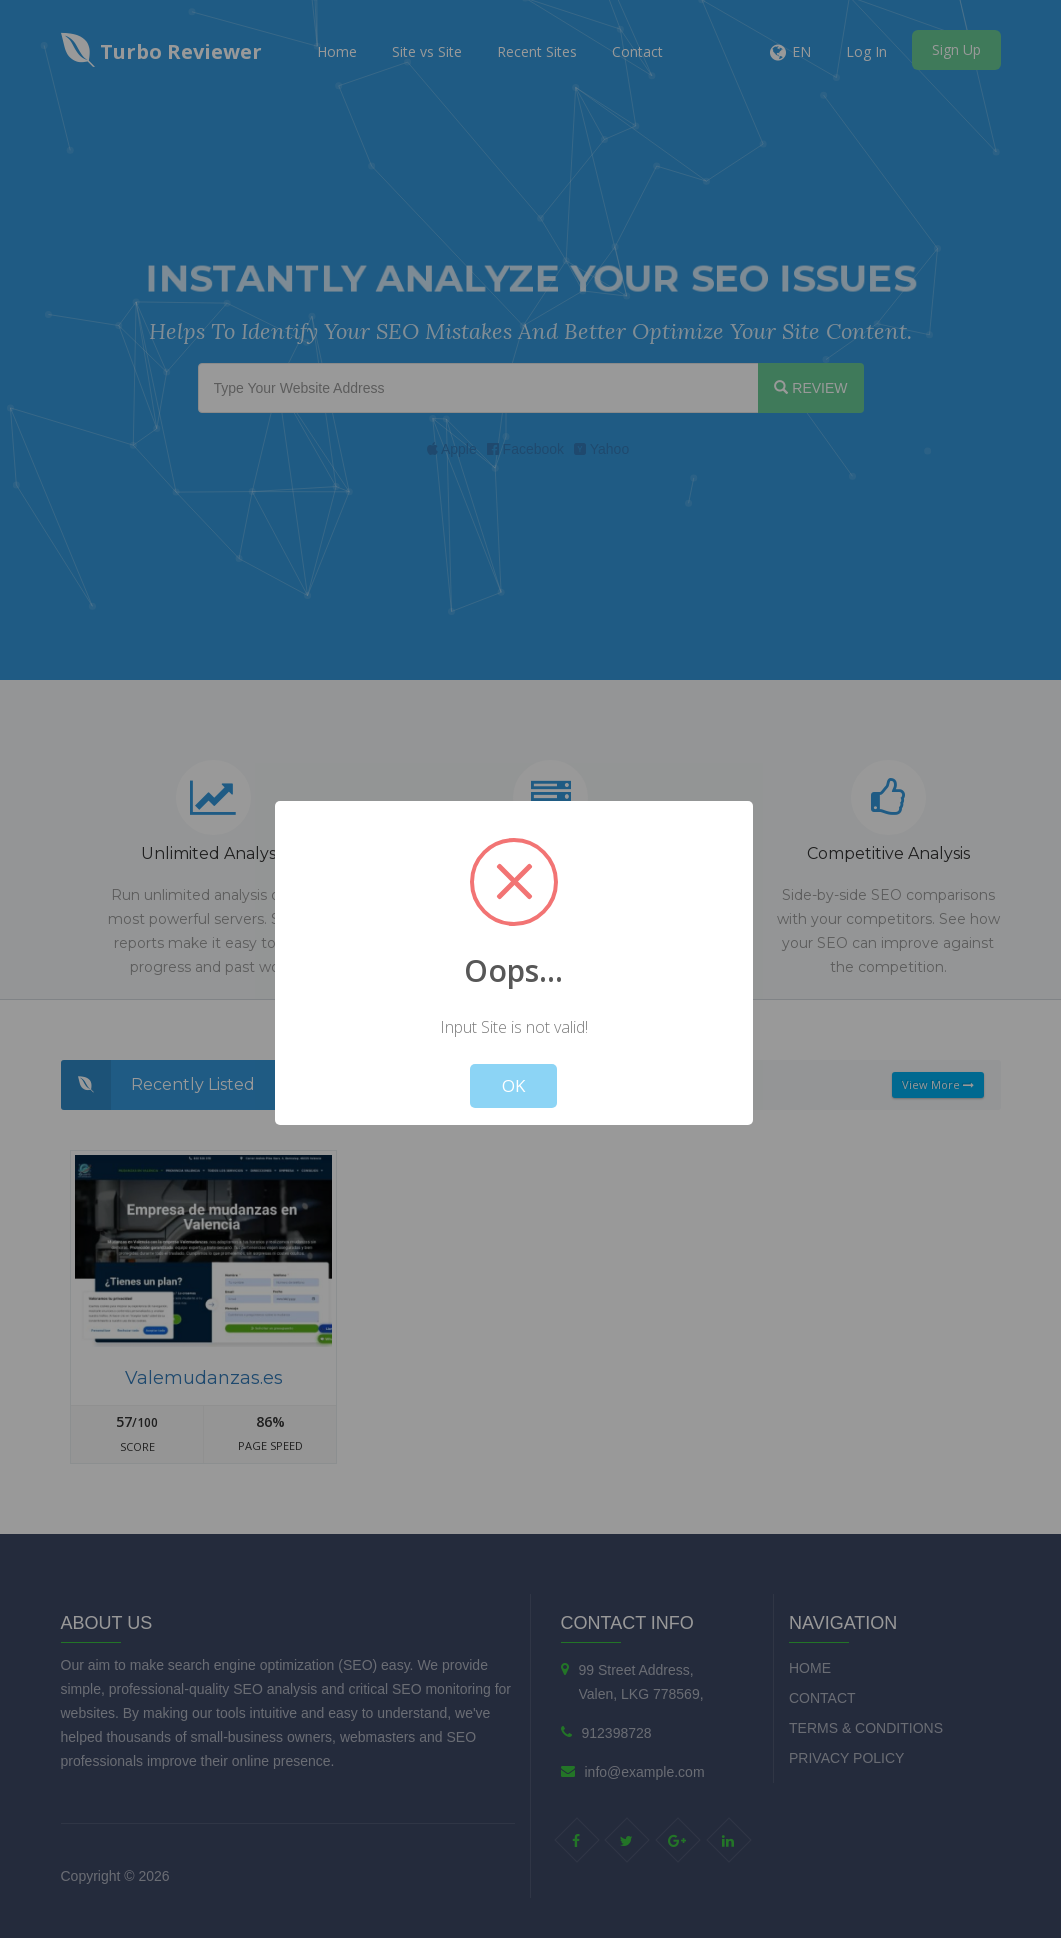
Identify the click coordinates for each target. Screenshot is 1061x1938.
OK (513, 1085)
